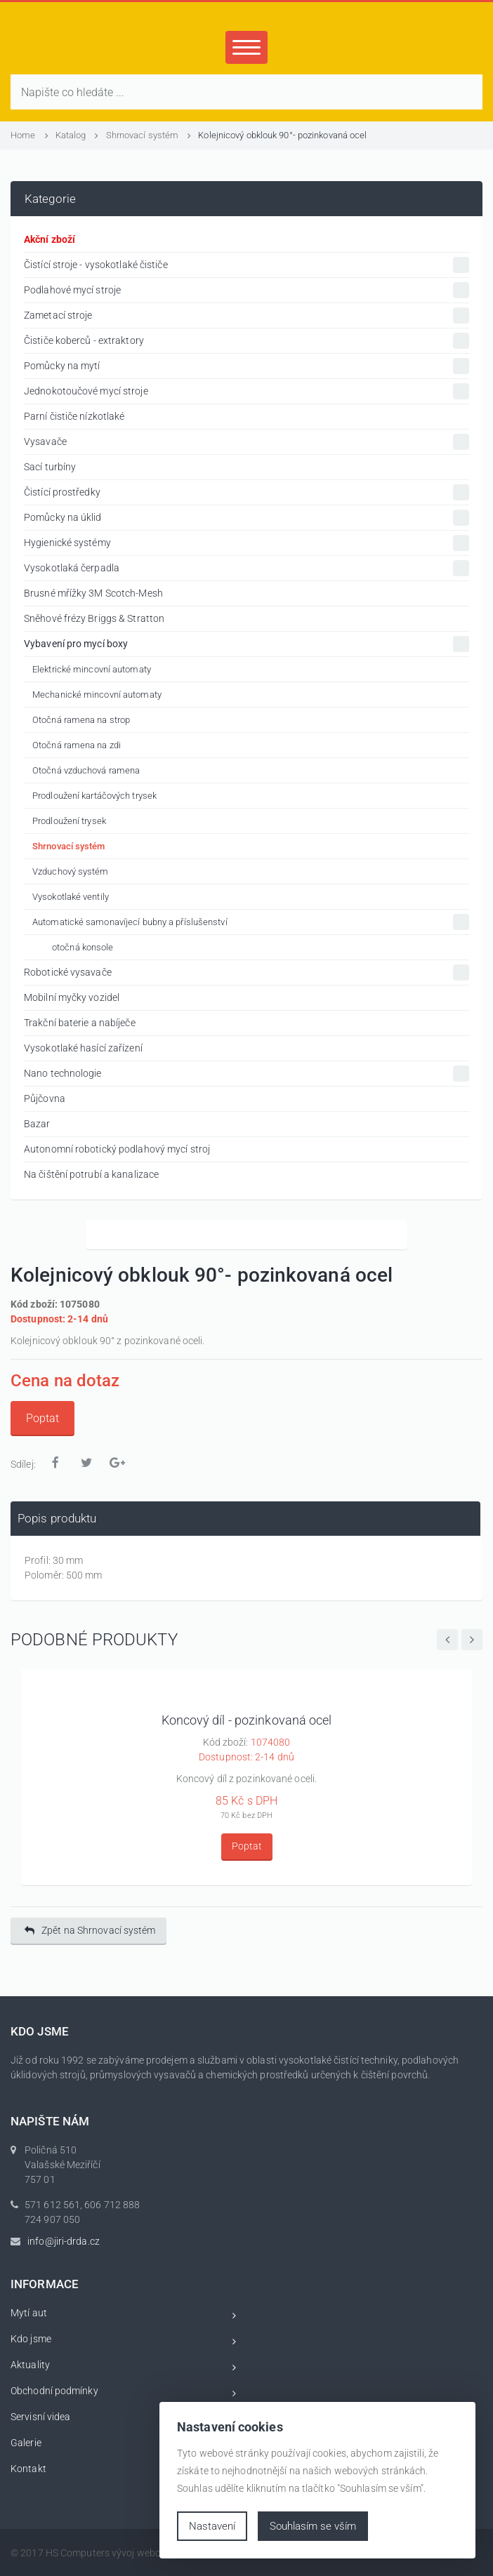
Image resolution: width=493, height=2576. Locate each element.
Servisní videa (123, 2419)
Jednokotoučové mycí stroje (246, 391)
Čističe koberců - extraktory (246, 341)
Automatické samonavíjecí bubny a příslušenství (250, 922)
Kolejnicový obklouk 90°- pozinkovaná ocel (282, 135)
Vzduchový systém (70, 871)
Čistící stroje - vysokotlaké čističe (246, 265)
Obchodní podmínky (123, 2393)
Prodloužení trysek (69, 821)
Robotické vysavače (246, 972)
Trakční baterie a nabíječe (80, 1022)
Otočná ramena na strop (81, 720)
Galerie (123, 2445)
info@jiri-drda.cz (63, 2241)
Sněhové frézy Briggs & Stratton (94, 618)
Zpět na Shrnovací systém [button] (90, 1930)
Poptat (42, 1418)
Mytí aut (123, 2315)
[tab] (245, 1518)
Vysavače (246, 442)
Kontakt (123, 2471)
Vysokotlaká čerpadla (246, 568)
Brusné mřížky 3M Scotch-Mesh (93, 593)
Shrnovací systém (149, 135)
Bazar (37, 1123)
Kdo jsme (123, 2341)
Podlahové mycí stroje (246, 290)
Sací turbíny (50, 466)
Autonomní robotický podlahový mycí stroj (117, 1149)
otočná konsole (82, 947)
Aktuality (123, 2367)
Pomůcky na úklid (246, 518)
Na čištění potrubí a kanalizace (91, 1174)
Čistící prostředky (246, 492)
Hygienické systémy (246, 543)
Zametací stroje (246, 315)
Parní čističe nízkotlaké (74, 416)
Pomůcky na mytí (246, 366)
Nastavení (212, 2526)
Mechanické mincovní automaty (97, 694)
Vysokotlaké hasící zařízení (83, 1048)
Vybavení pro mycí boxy (246, 644)
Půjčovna (44, 1098)
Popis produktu (57, 1518)
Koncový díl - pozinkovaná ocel (247, 1720)
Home (29, 135)
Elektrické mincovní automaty (91, 669)
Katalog (77, 135)
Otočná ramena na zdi (76, 745)
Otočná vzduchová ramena (86, 770)
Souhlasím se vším (313, 2526)
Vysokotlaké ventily (70, 896)
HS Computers (78, 2552)
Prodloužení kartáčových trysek (94, 795)
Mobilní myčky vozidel (71, 997)
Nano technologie (246, 1073)
